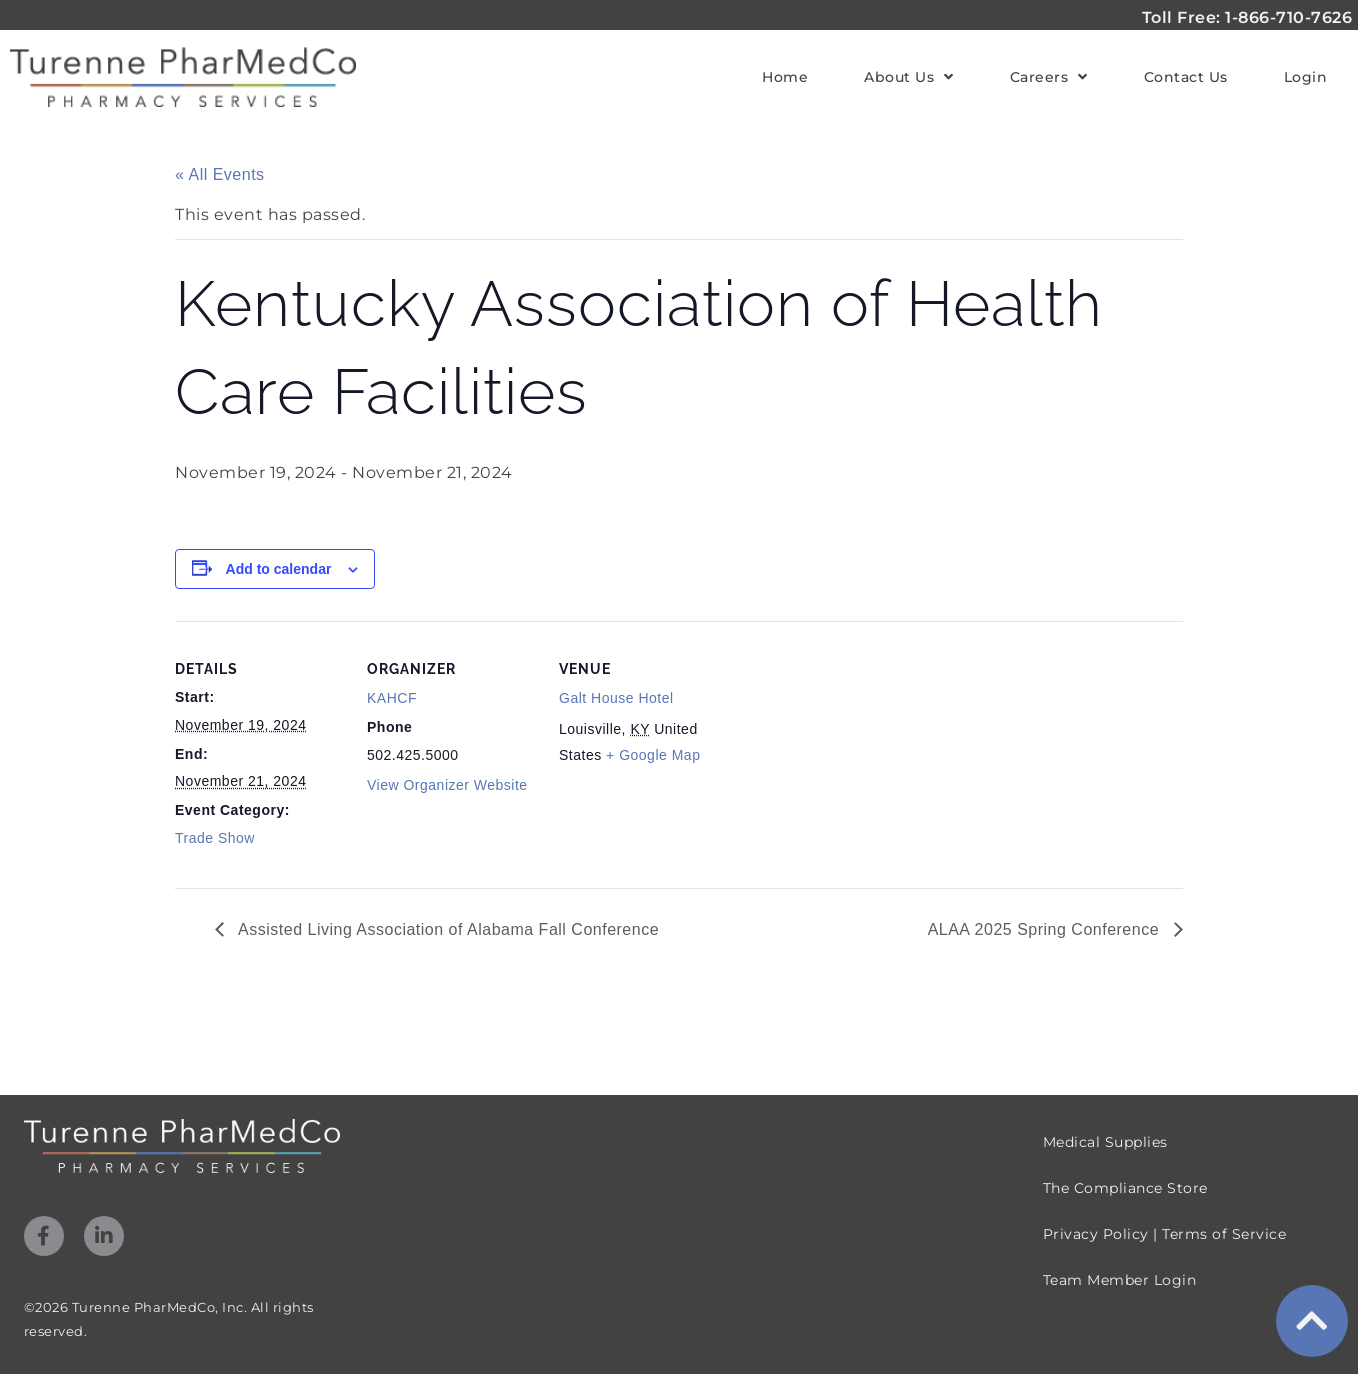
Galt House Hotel (616, 698)
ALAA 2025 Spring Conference (1046, 929)
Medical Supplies (1105, 1142)
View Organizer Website (447, 785)
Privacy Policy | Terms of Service (1165, 1234)
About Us (909, 77)
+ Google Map (653, 755)
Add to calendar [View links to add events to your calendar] (279, 569)
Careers (1049, 77)
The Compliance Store (1125, 1188)
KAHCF (392, 698)
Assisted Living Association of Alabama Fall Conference (446, 929)
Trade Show (215, 838)
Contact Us (1186, 77)
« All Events (220, 174)
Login (1306, 77)
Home (785, 77)
